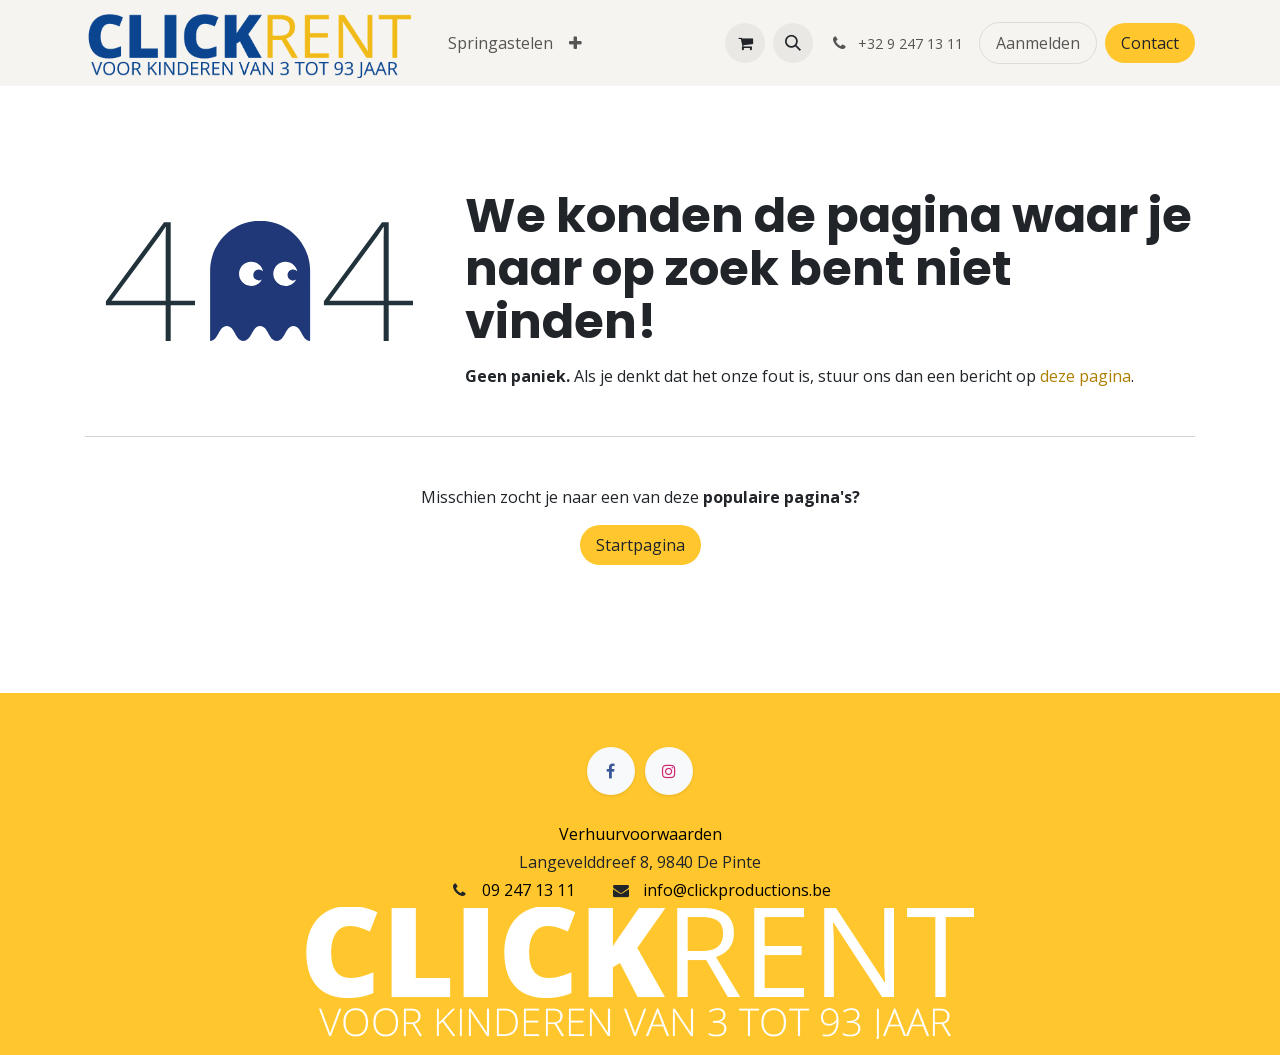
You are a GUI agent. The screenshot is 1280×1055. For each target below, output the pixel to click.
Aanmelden (1038, 43)
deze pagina (1085, 376)
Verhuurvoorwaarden (640, 834)
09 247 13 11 (528, 890)
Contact (1150, 43)
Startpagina (640, 545)
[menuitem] (500, 43)
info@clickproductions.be (737, 890)
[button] (793, 43)
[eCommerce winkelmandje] (745, 43)
